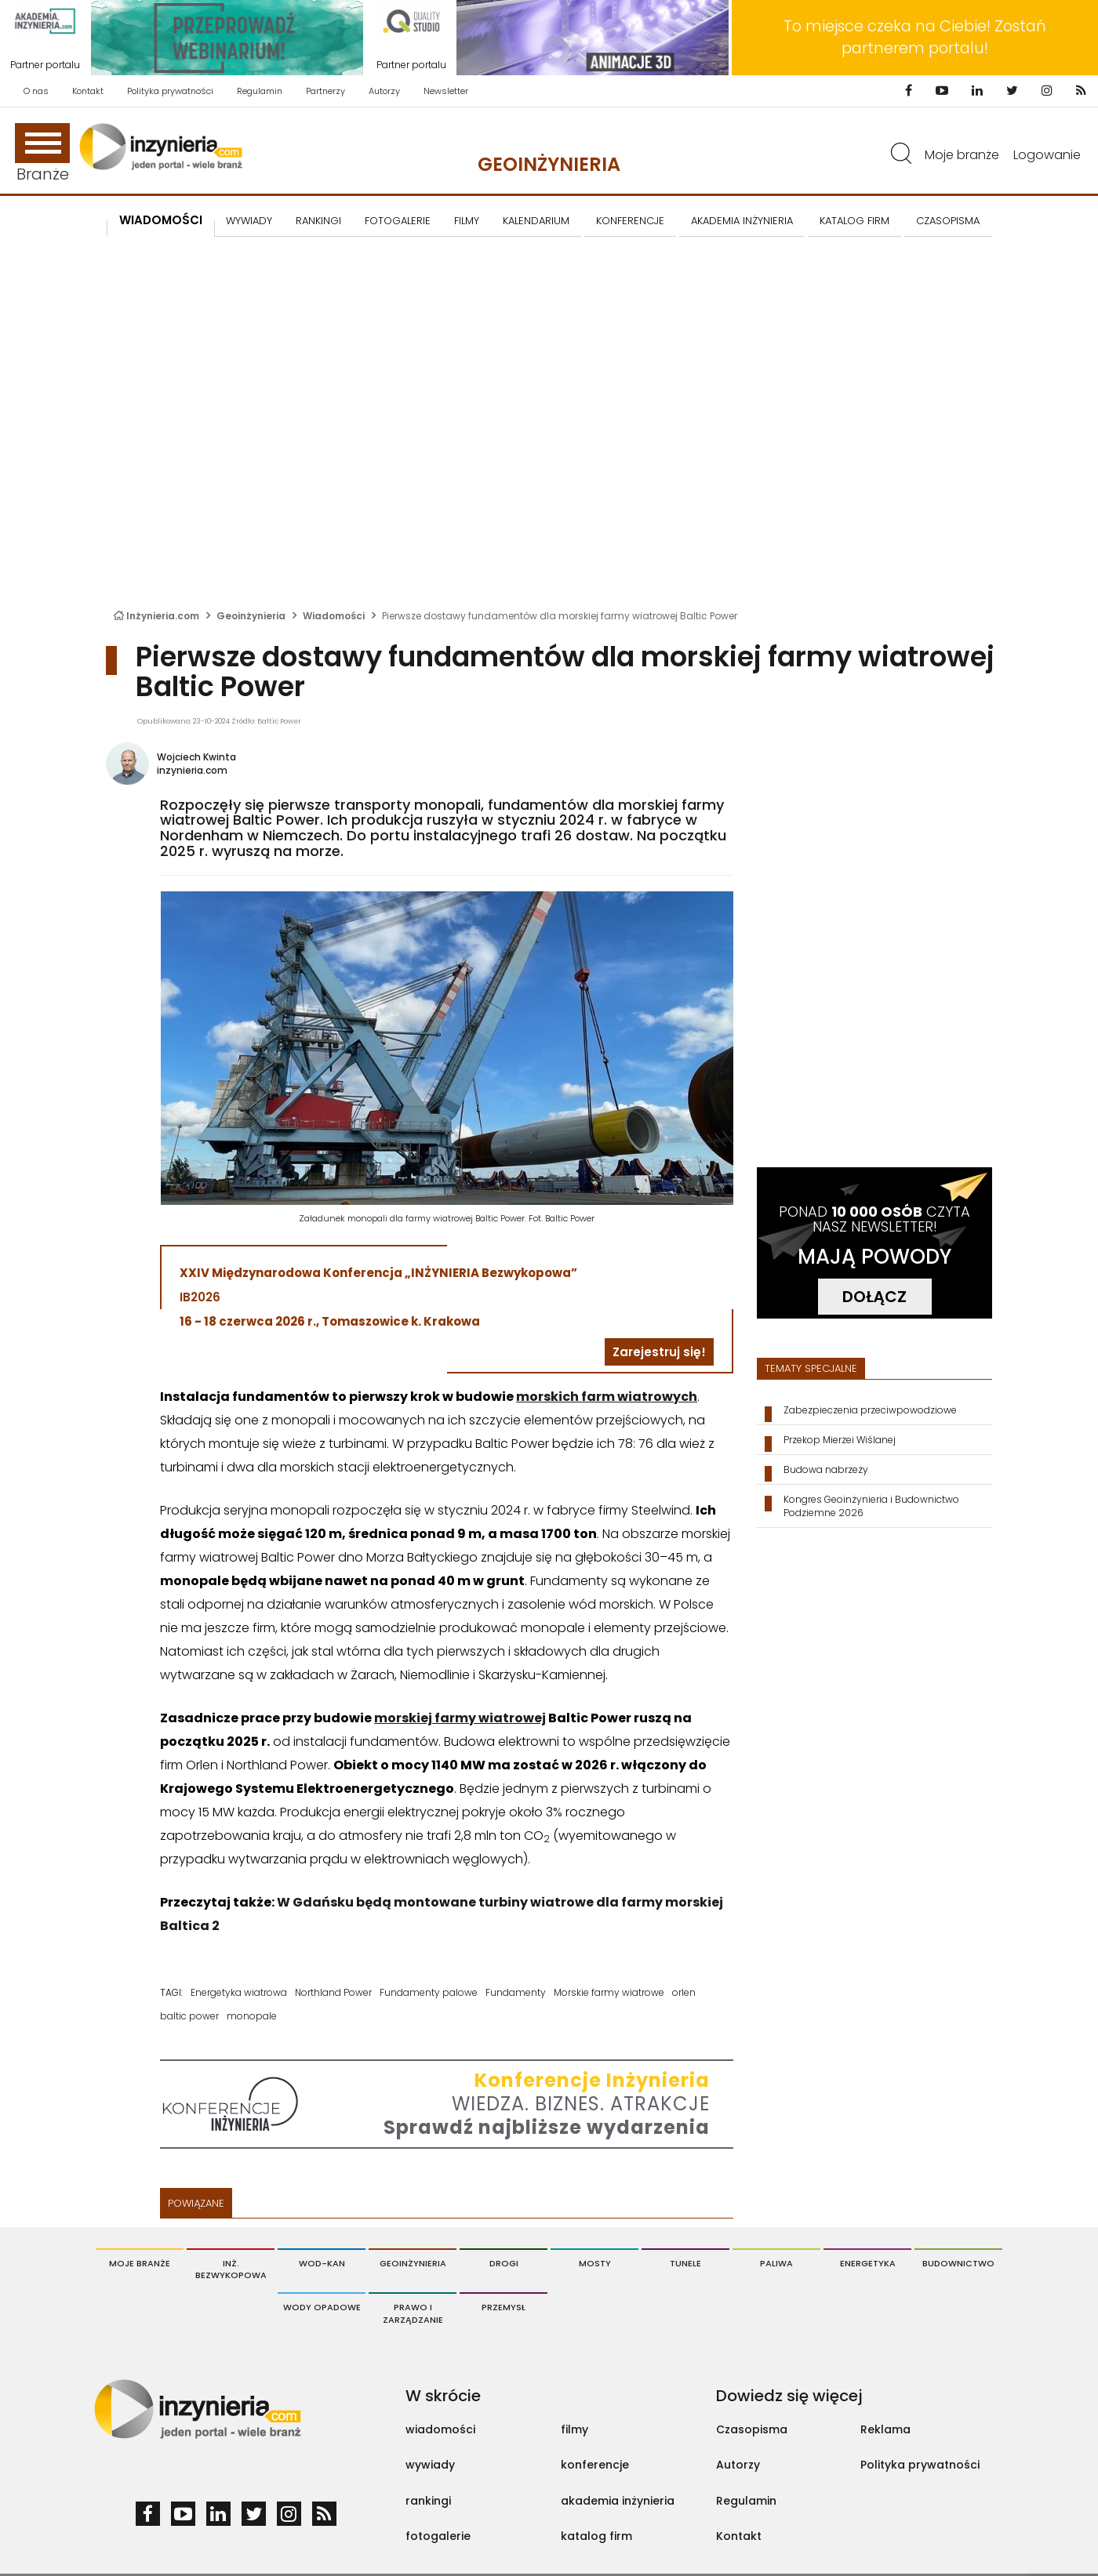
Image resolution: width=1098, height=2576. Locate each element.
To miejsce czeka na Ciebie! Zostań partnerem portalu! (915, 37)
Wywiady (249, 220)
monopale (252, 2016)
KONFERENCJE (630, 220)
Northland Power (333, 1992)
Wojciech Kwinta (196, 757)
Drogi (503, 2263)
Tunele (685, 2263)
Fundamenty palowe (429, 1992)
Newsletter (446, 91)
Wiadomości (160, 220)
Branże (42, 154)
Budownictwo (958, 2263)
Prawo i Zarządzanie (413, 2313)
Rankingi (318, 220)
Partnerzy (325, 91)
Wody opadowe (322, 2307)
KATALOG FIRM (854, 220)
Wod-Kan (322, 2263)
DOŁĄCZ (874, 1297)
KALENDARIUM (536, 220)
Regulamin (259, 91)
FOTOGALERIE (398, 220)
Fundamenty (515, 1992)
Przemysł (503, 2307)
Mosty (595, 2263)
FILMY (466, 220)
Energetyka (868, 2263)
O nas (36, 91)
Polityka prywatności (170, 91)
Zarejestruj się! (659, 1352)
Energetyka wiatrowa (239, 1992)
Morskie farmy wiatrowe (609, 1992)
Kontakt (88, 91)
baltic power (189, 2016)
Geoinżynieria (549, 164)
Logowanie (1047, 155)
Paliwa (776, 2263)
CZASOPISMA (948, 220)
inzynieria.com (192, 770)
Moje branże (962, 155)
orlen (684, 1992)
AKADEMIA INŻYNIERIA (742, 220)
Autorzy (384, 91)
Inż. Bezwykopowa (231, 2269)
